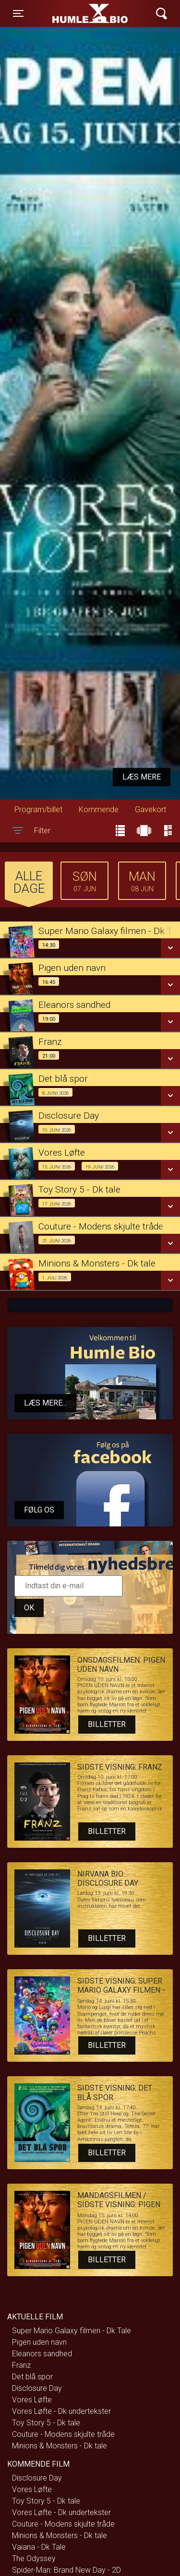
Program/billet (38, 809)
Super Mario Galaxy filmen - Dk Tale (71, 2330)
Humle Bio (75, 13)
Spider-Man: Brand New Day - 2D (66, 2570)
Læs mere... (45, 1402)
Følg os (39, 1509)
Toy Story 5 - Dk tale (46, 2422)
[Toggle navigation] (18, 13)
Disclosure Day (37, 2388)
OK (29, 1607)
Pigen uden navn (39, 2342)
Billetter (107, 1724)
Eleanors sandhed (42, 2353)
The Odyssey (34, 2558)
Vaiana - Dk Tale (39, 2547)
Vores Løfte (32, 2399)
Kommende (99, 809)
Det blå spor (32, 2376)
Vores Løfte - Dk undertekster (61, 2411)
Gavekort (150, 809)
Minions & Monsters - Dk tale (59, 2445)
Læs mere (141, 776)
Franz (21, 2365)
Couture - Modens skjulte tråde (63, 2434)
